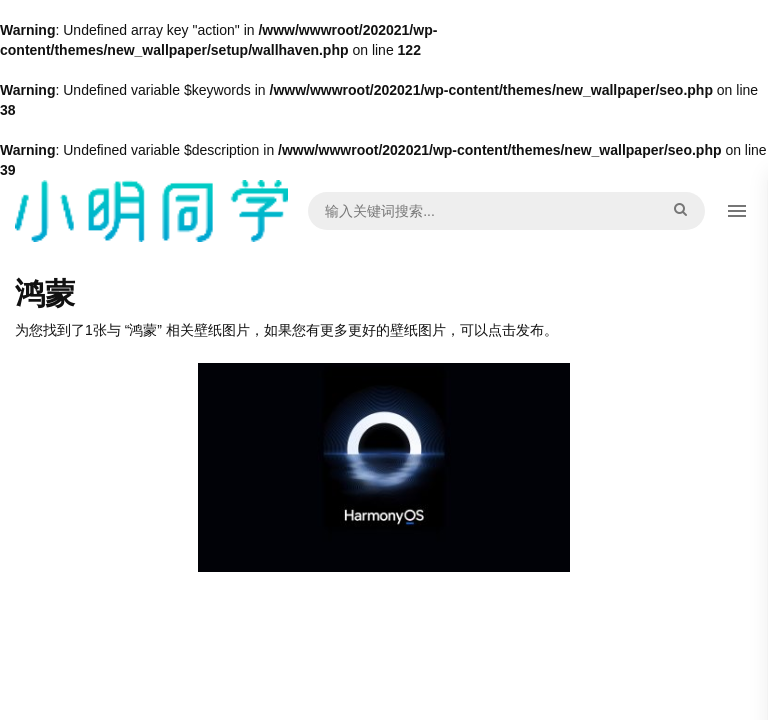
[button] (737, 211)
